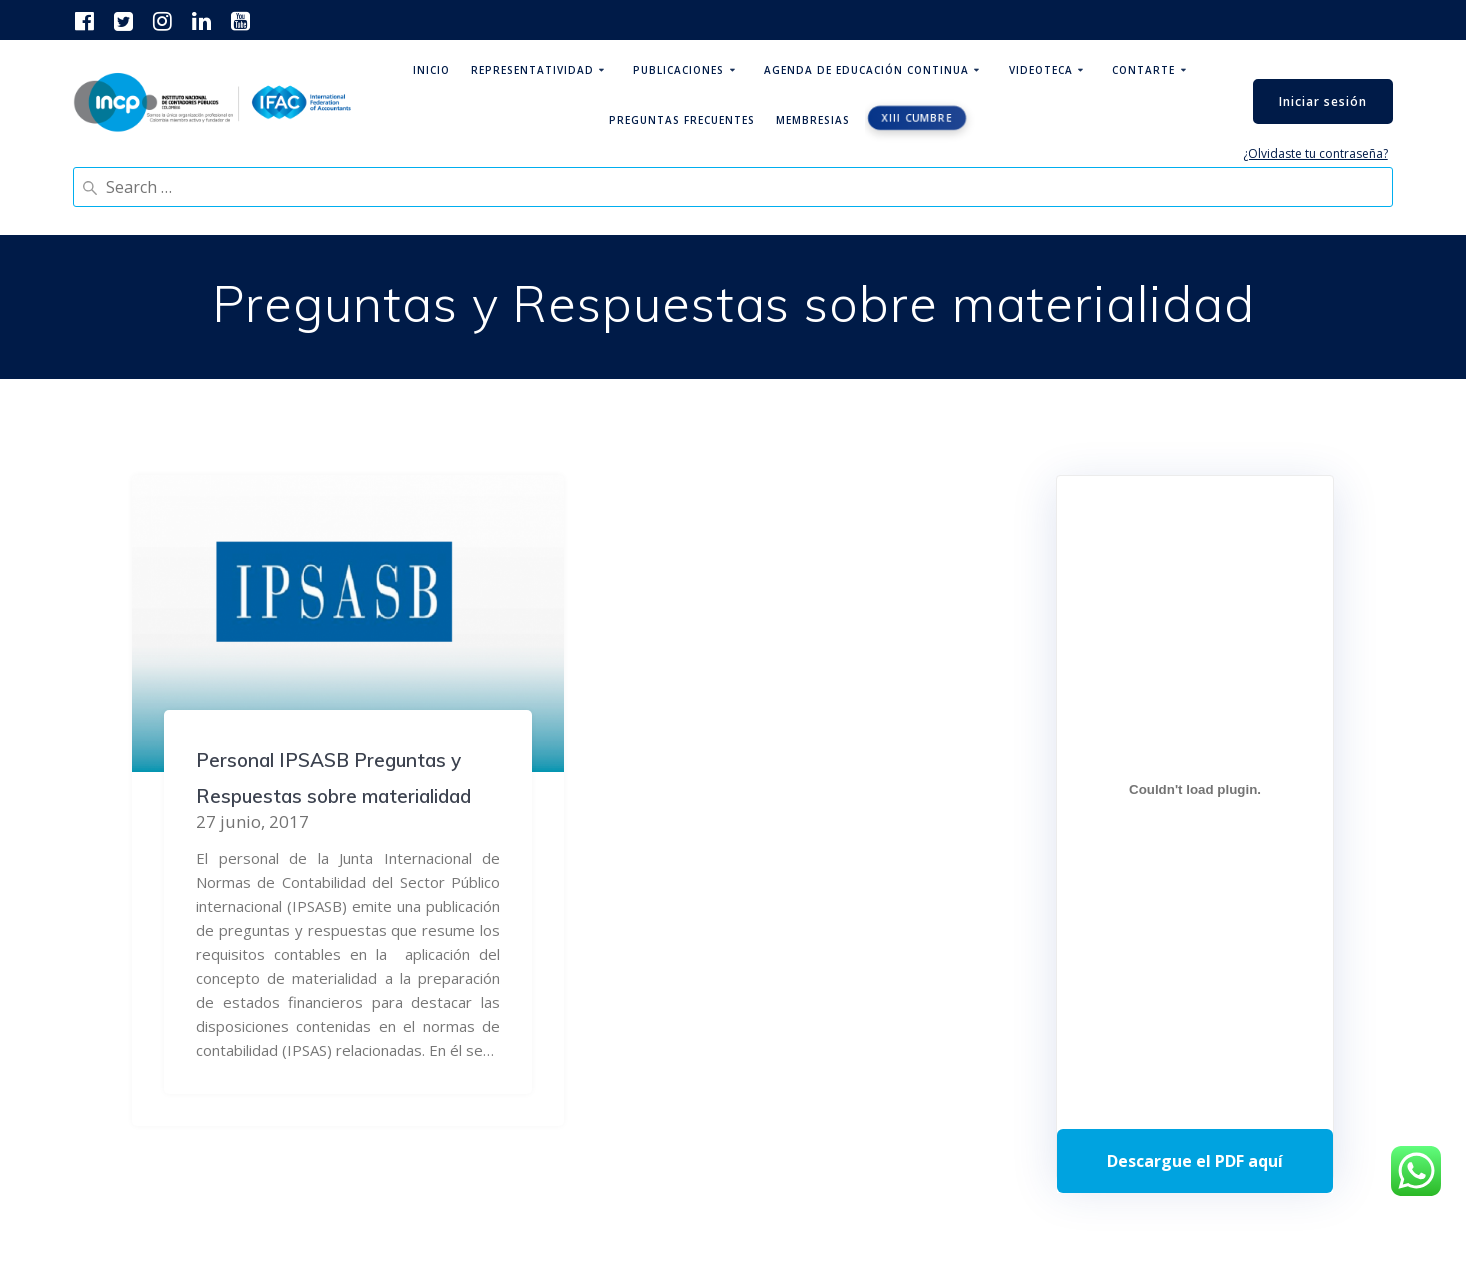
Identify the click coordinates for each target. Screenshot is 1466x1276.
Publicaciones (678, 70)
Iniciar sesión (1323, 101)
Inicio (431, 70)
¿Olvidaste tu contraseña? (1315, 153)
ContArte (1143, 70)
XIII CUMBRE (917, 118)
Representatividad (532, 70)
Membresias (813, 120)
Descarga (1195, 1161)
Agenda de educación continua (866, 70)
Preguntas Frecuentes (682, 120)
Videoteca (1041, 70)
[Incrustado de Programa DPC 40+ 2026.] (1195, 790)
